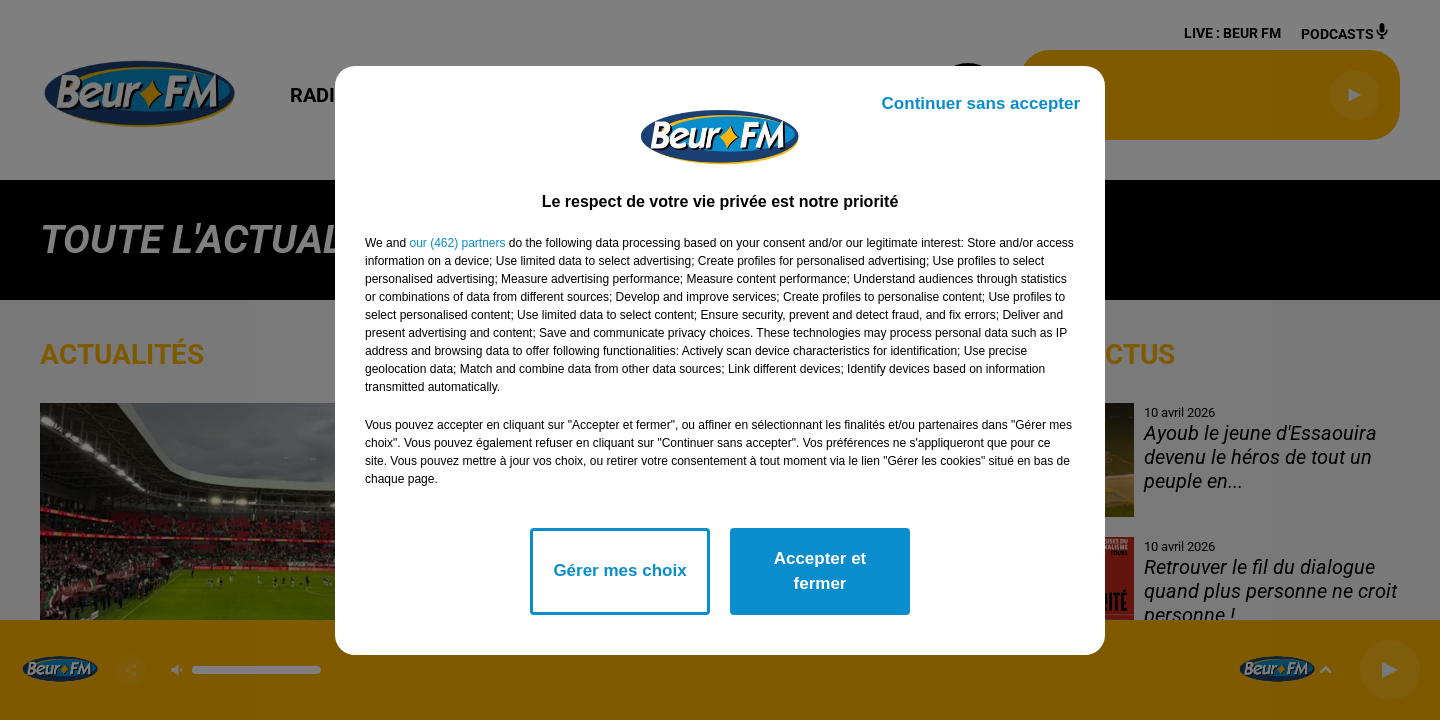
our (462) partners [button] (457, 243)
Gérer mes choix (619, 570)
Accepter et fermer (820, 571)
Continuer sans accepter (981, 103)
